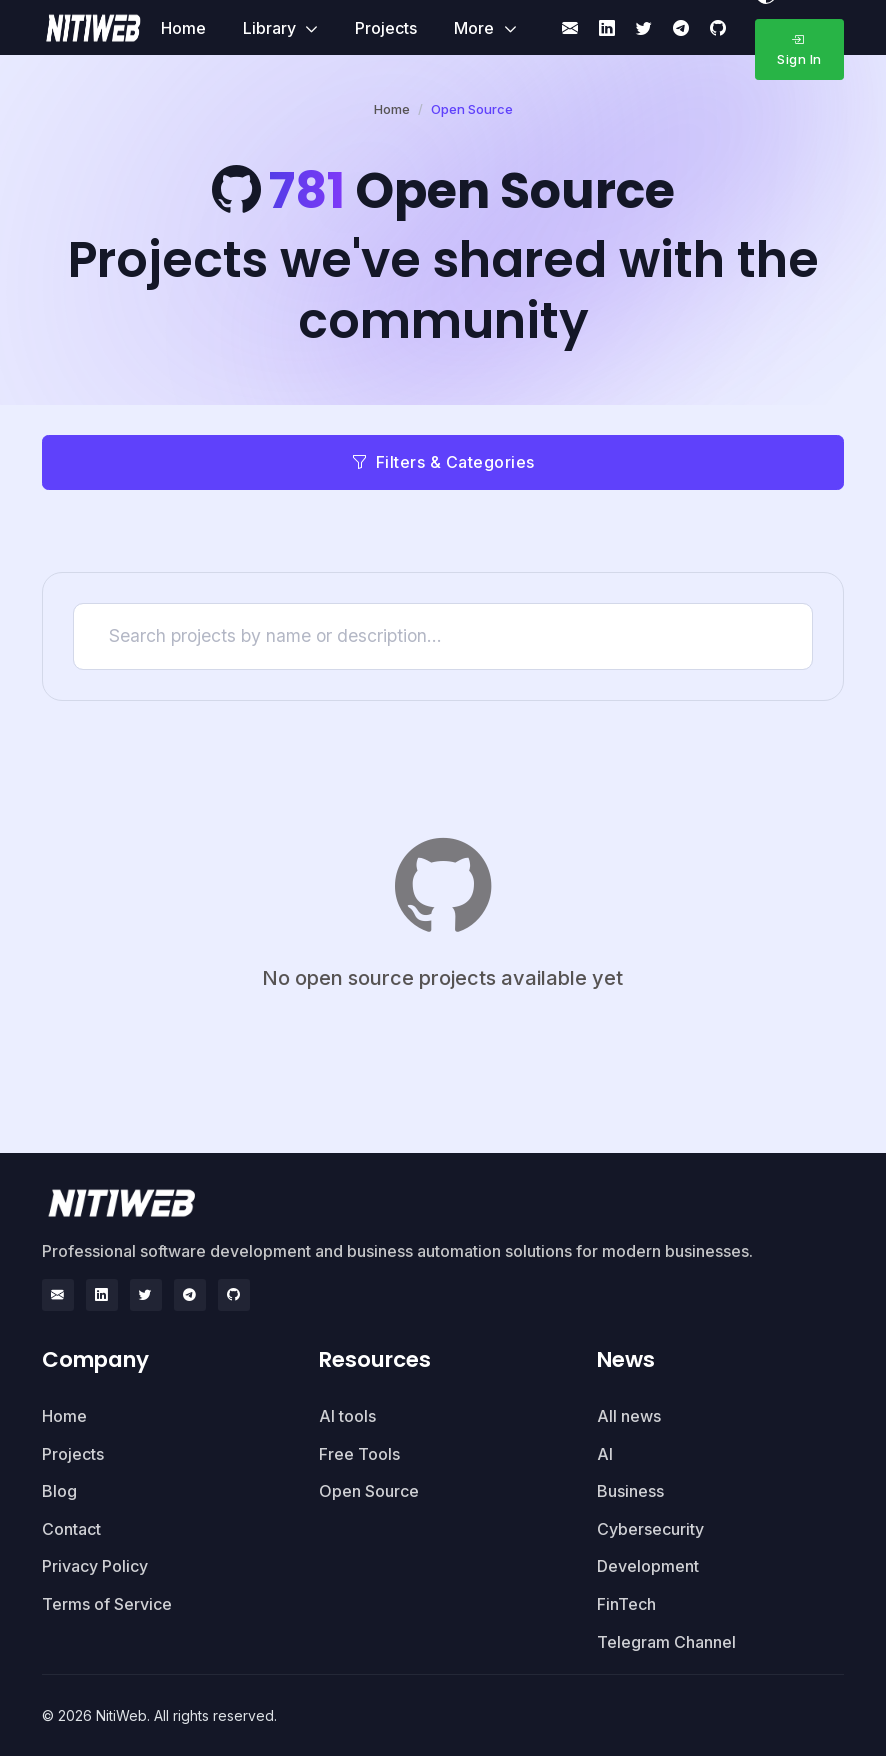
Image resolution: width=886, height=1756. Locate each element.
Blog (59, 1491)
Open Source (369, 1491)
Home (183, 28)
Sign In (799, 49)
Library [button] (271, 28)
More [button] (476, 28)
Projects (386, 28)
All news (629, 1416)
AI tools (347, 1416)
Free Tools (359, 1454)
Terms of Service (107, 1604)
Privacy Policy (95, 1566)
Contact (71, 1529)
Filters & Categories (443, 462)
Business (630, 1491)
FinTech (626, 1604)
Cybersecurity (650, 1529)
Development (648, 1566)
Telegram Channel (666, 1642)
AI (605, 1454)
